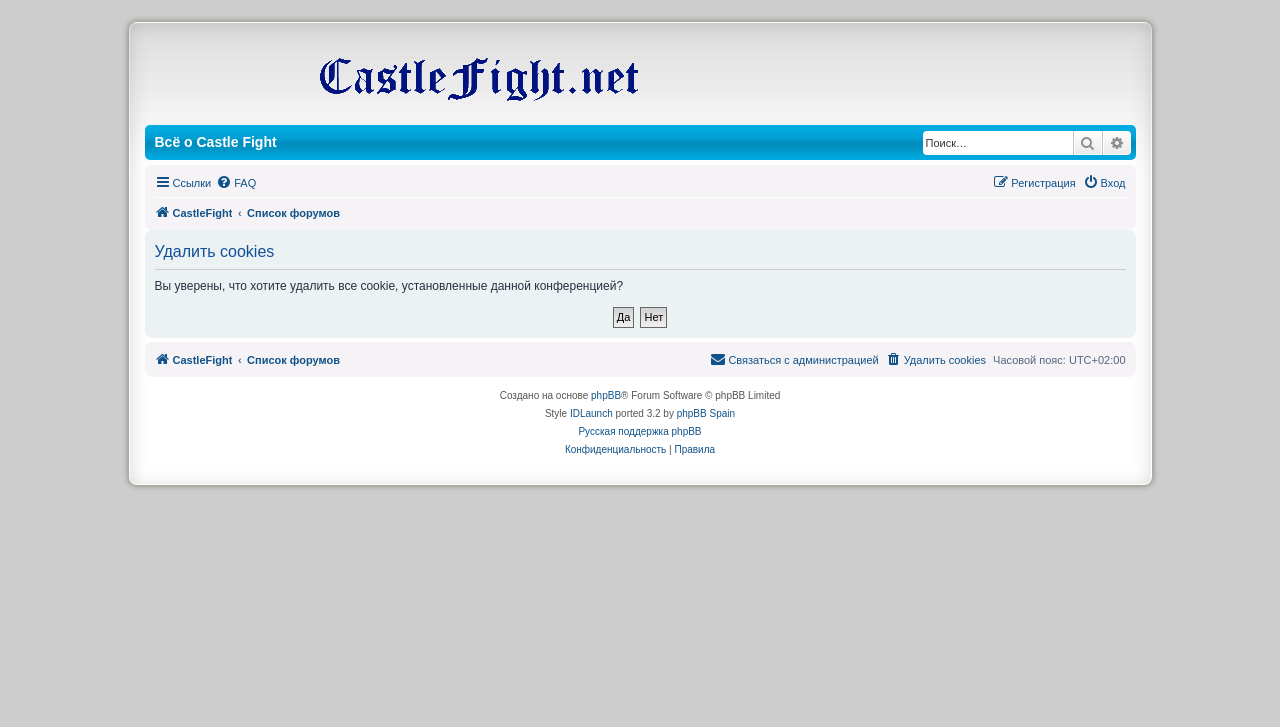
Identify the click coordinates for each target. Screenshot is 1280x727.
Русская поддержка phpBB (639, 431)
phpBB (606, 395)
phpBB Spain (706, 413)
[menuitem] (236, 183)
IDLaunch (591, 413)
